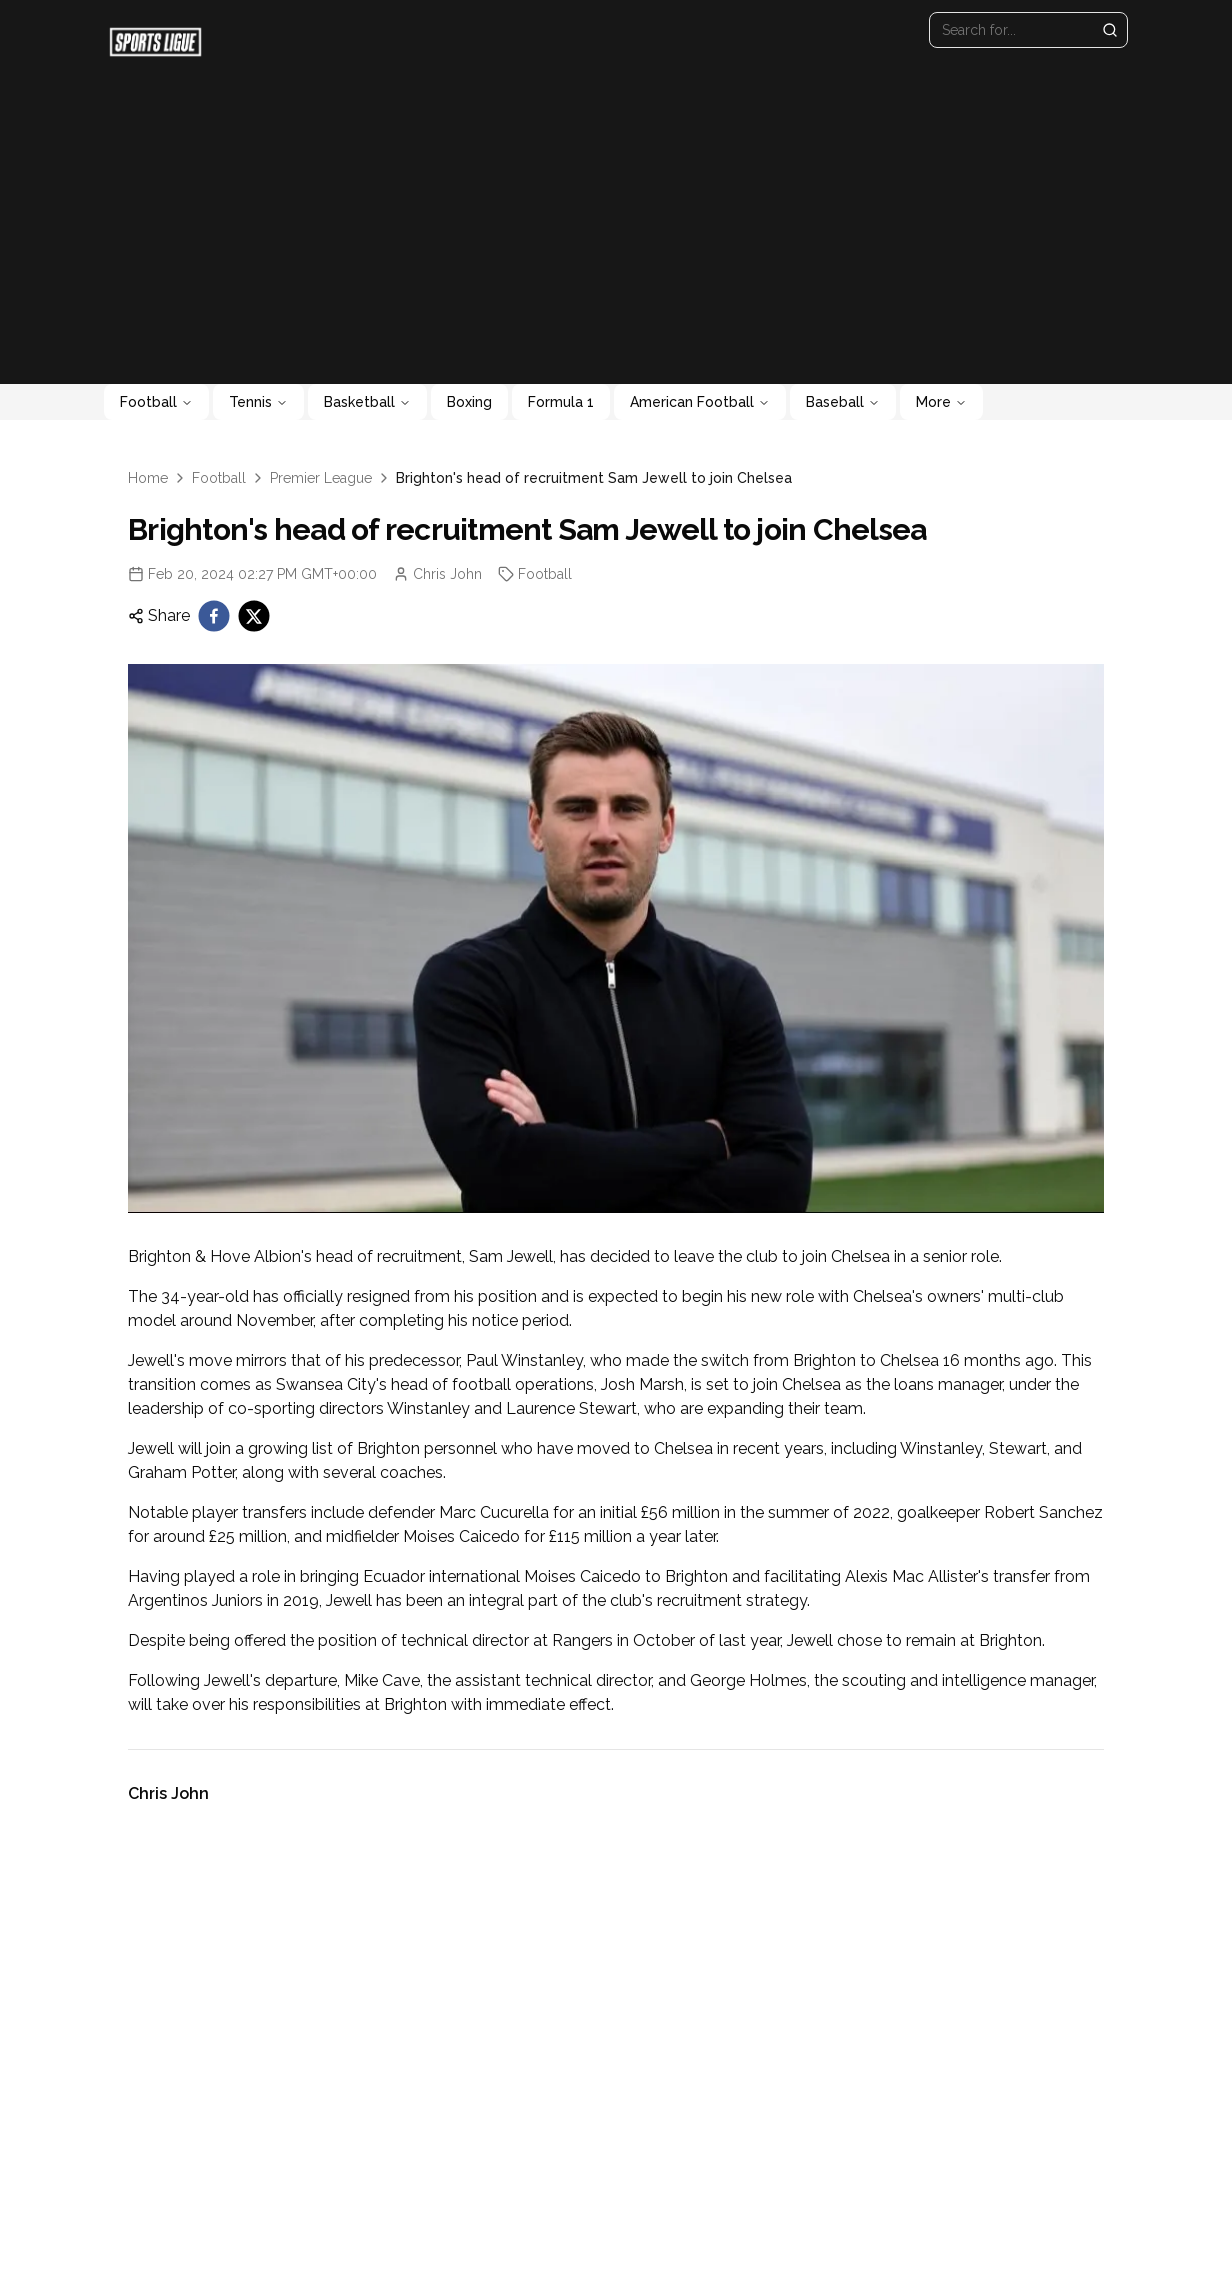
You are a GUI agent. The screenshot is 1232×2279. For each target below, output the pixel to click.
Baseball (843, 402)
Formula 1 (561, 402)
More (941, 402)
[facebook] (214, 616)
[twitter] (254, 616)
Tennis (258, 402)
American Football (700, 402)
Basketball (367, 402)
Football (156, 402)
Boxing (469, 402)
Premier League (321, 478)
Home (148, 478)
